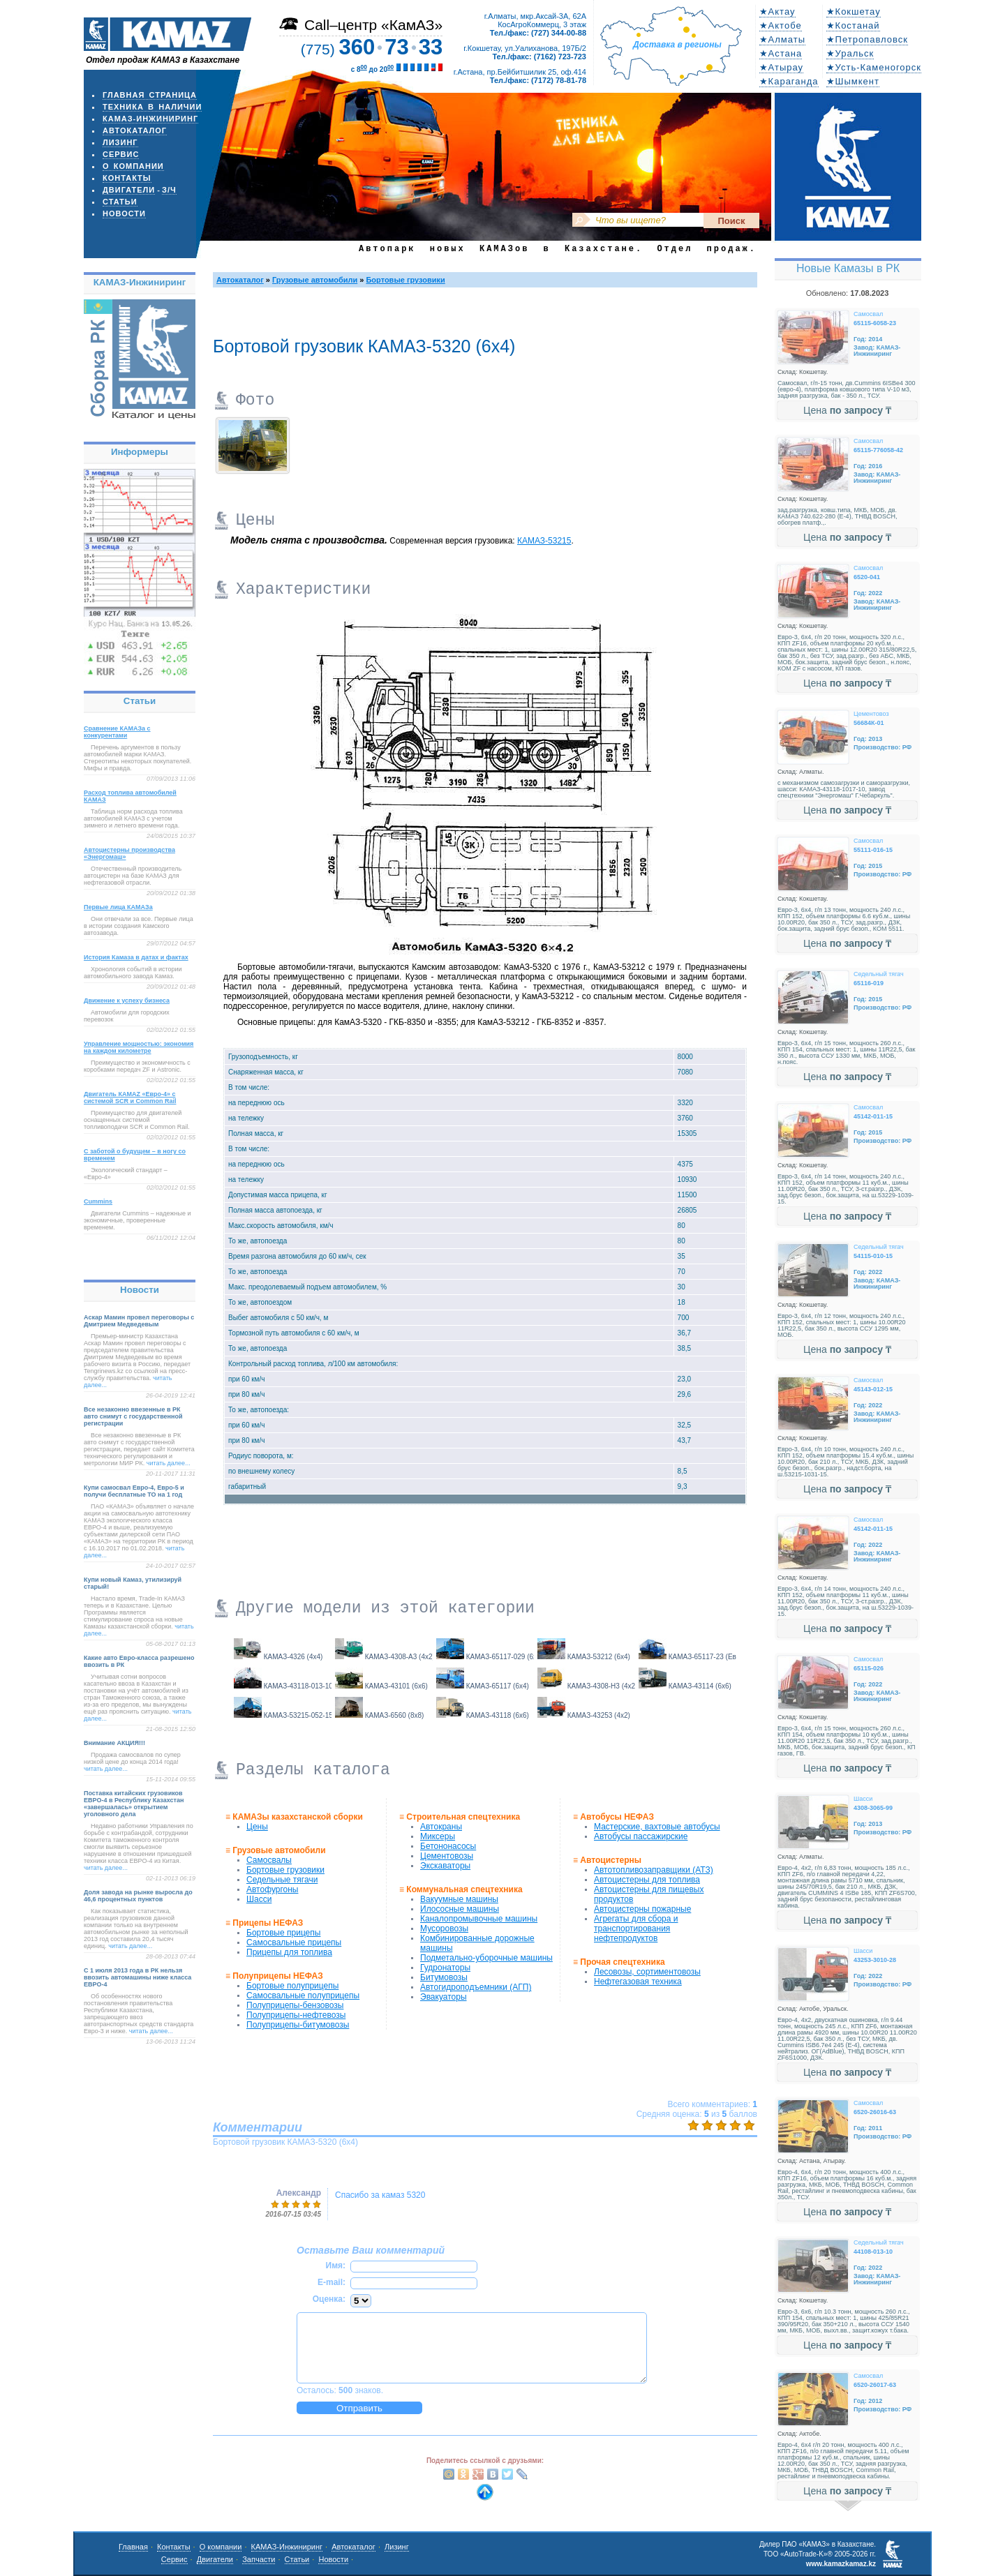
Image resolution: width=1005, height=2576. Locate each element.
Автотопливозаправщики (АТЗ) (653, 1870)
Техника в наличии (152, 107)
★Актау (777, 11)
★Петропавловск (867, 39)
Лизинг (120, 142)
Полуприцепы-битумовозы (297, 2025)
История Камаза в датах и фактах (136, 957)
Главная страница (150, 95)
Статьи (120, 201)
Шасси (258, 1899)
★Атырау (781, 67)
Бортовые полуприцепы (292, 1986)
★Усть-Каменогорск (873, 67)
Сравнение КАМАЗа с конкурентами (117, 732)
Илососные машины (459, 1909)
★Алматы (782, 39)
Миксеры (437, 1836)
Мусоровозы (444, 1928)
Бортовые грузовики (405, 280)
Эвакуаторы (443, 1997)
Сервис (121, 154)
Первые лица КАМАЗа (118, 907)
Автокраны (441, 1827)
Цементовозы (446, 1856)
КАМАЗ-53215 (544, 541)
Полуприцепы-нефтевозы (295, 2015)
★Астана (781, 53)
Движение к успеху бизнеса (127, 1000)
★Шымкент (852, 81)
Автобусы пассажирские (640, 1836)
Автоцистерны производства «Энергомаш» (129, 853)
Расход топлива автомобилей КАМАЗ (130, 796)
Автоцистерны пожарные (642, 1909)
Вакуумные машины (459, 1899)
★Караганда (789, 81)
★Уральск (850, 53)
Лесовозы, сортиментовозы (647, 1972)
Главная (133, 2547)
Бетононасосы (448, 1846)
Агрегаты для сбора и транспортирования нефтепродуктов (636, 1928)
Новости (124, 213)
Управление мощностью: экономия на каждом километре (138, 1047)
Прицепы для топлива (289, 1952)
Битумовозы (444, 1977)
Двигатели (129, 190)
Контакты (127, 178)
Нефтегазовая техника (638, 1981)
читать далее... (169, 1463)
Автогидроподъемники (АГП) (475, 1987)
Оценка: (329, 2299)
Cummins (98, 1201)
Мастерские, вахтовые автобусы (657, 1827)
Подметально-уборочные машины (486, 1958)
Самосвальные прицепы (293, 1942)
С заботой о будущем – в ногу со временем (135, 1155)
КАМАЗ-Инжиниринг (150, 118)
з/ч (169, 190)
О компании (133, 166)
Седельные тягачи (282, 1880)
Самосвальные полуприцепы (302, 1995)
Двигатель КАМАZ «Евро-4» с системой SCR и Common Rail (130, 1097)
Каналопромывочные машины (478, 1919)
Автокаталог (135, 130)
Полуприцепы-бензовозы (294, 2005)
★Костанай (853, 25)
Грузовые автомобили (314, 280)
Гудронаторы (445, 1967)
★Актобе (780, 25)
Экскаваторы (445, 1866)
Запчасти (258, 2559)
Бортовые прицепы (283, 1933)
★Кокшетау (853, 11)
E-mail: (331, 2282)
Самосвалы (269, 1860)
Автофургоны (272, 1889)
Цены (257, 1827)
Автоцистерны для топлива (647, 1880)
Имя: (336, 2265)
